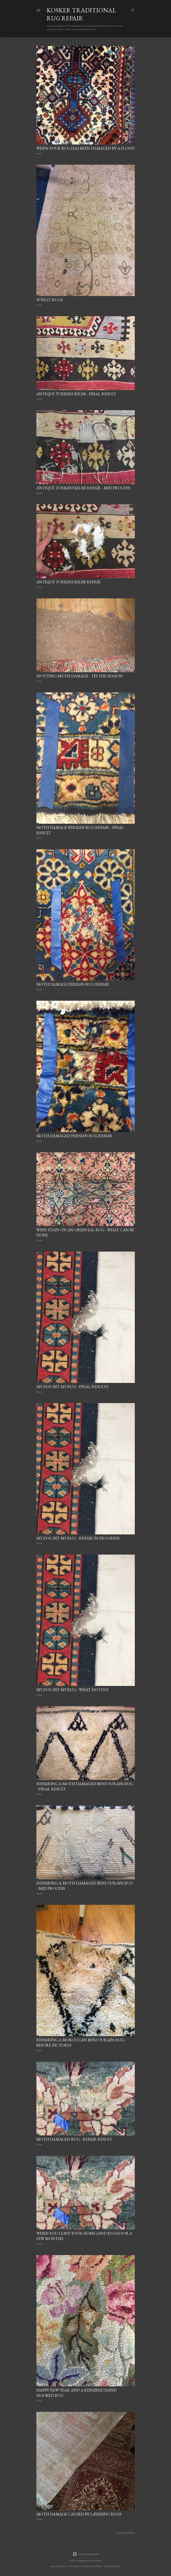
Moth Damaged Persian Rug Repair (74, 1135)
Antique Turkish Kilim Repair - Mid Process (83, 487)
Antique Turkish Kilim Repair (68, 581)
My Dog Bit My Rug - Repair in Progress (78, 1538)
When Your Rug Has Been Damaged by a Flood (85, 148)
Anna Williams (94, 2560)
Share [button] (39, 153)
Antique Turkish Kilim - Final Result (76, 393)
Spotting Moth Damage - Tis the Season (79, 676)
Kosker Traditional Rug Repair (81, 14)
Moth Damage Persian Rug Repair (72, 984)
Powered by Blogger (85, 2554)
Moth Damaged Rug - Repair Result (74, 2139)
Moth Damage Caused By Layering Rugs (78, 2514)
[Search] (133, 9)
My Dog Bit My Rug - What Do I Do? (72, 1689)
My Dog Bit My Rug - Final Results (72, 1386)
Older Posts (126, 2533)
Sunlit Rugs (49, 299)
